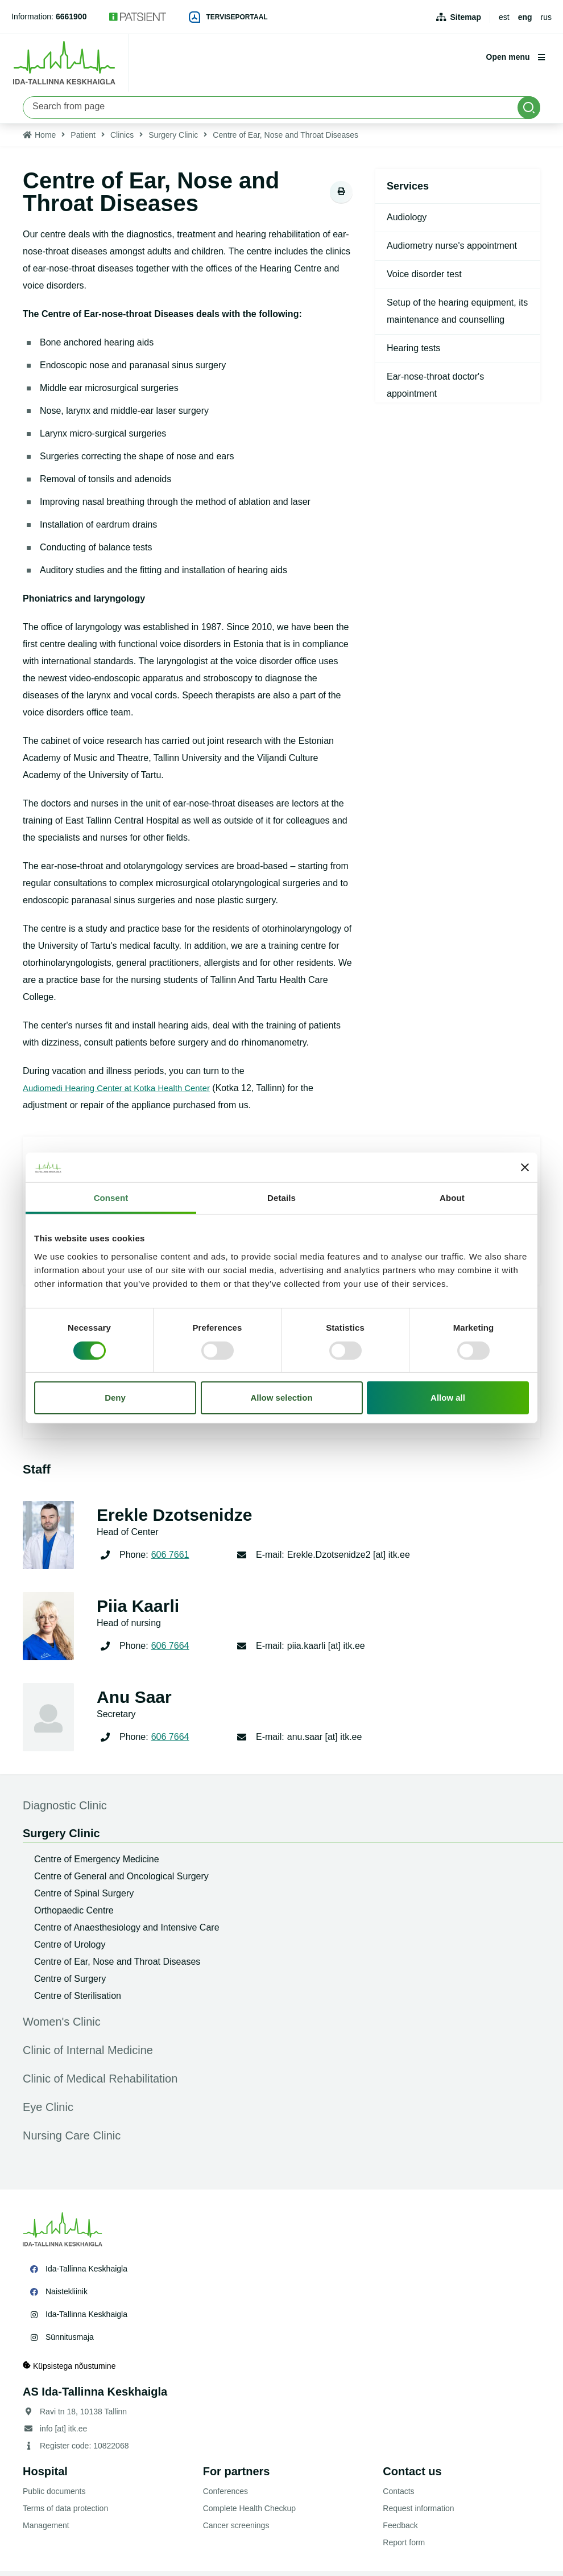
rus (546, 17)
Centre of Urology (69, 1949)
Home (45, 140)
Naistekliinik (66, 2296)
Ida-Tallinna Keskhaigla (86, 2273)
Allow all (447, 1397)
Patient (83, 140)
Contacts (398, 2496)
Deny (115, 1397)
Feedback (400, 2530)
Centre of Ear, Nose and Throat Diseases (117, 1967)
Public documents (54, 2496)
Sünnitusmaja (69, 2342)
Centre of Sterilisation (77, 2001)
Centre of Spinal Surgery (84, 1898)
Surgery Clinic (173, 140)
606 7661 (170, 1560)
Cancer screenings (236, 2530)
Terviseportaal (228, 17)
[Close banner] (525, 1167)
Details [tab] (281, 1198)
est (504, 17)
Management (46, 2530)
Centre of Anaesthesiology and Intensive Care (127, 1932)
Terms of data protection (65, 2513)
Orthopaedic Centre (74, 1915)
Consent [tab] (111, 1198)
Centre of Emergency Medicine (96, 1864)
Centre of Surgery (70, 1984)
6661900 (71, 16)
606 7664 (170, 1651)
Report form (404, 2547)
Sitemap (465, 17)
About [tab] (452, 1198)
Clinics (122, 140)
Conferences (225, 2496)
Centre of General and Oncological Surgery (121, 1881)
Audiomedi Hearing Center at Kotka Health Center (124, 1093)
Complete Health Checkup (249, 2513)
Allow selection (281, 1397)
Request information (418, 2513)
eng (525, 17)
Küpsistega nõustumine (69, 2371)
